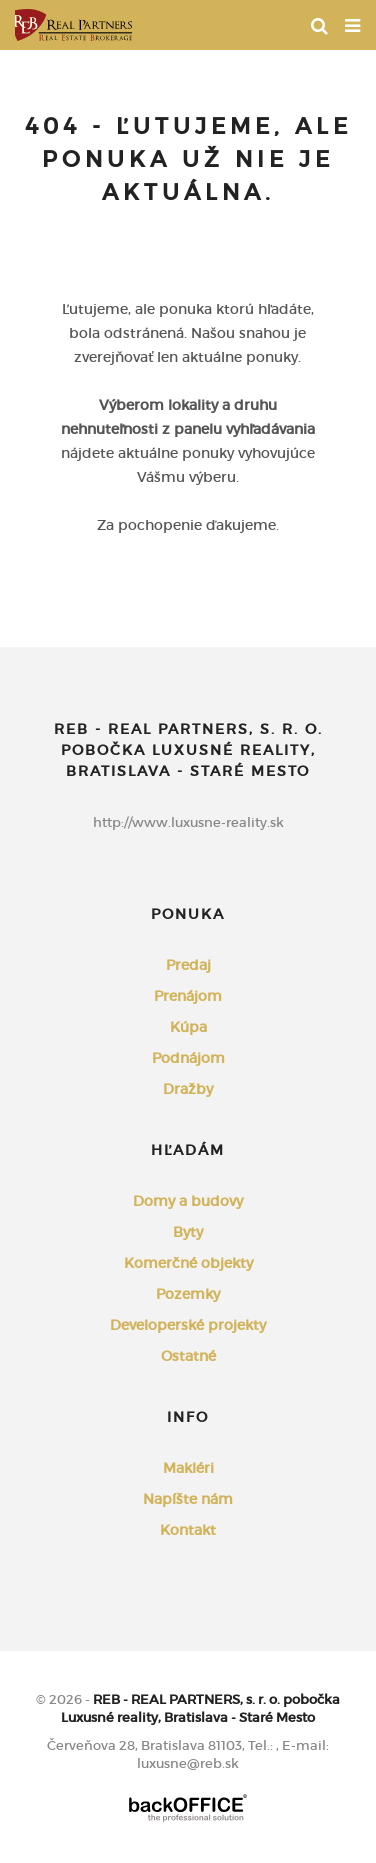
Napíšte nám (188, 1499)
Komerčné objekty (188, 1263)
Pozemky (188, 1294)
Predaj (188, 965)
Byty (188, 1232)
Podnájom (188, 1058)
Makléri (188, 1468)
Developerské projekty (188, 1325)
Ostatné (188, 1356)
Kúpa (188, 1027)
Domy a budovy (188, 1201)
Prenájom (188, 996)
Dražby (188, 1089)
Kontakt (188, 1530)
